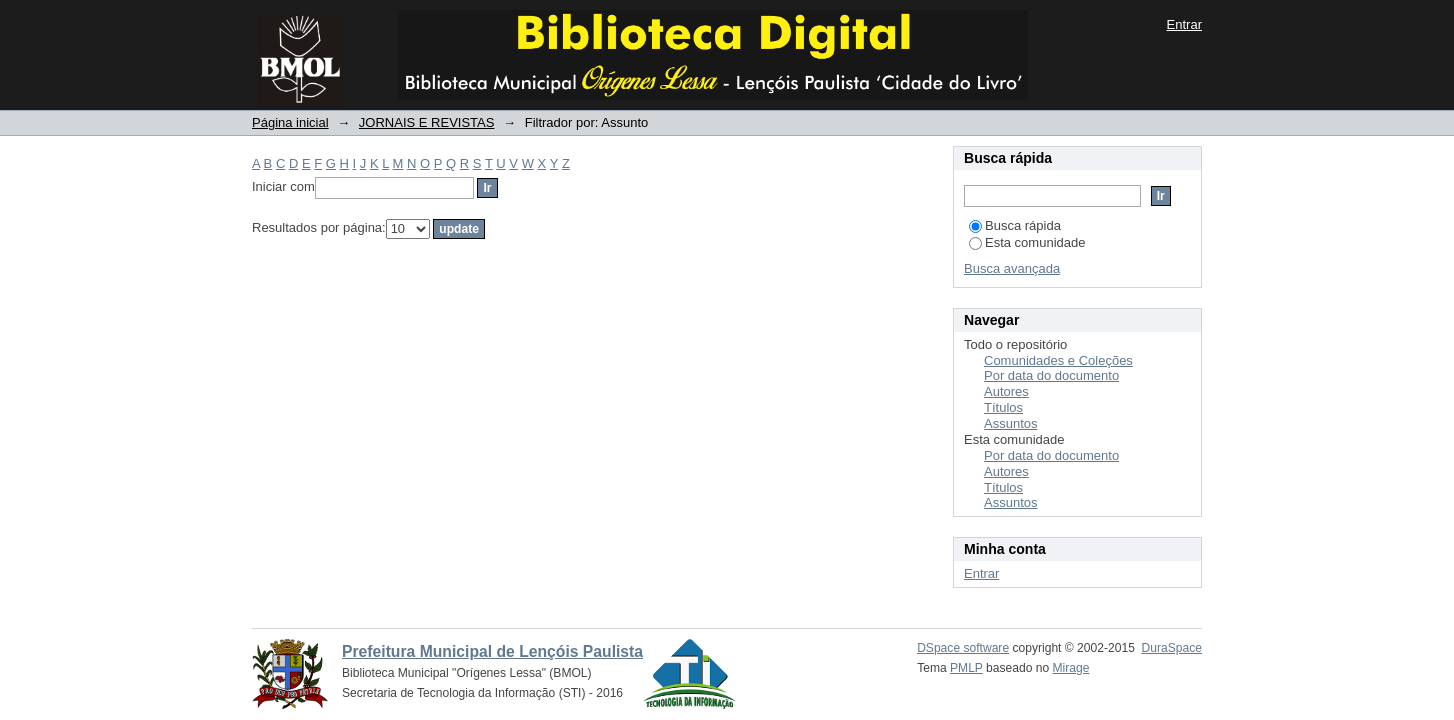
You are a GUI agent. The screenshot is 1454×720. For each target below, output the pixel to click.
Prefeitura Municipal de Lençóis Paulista (492, 651)
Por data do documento (1051, 375)
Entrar (1184, 24)
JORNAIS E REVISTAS (427, 122)
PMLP (966, 668)
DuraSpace (1172, 648)
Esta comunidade (1027, 242)
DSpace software (963, 648)
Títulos (1003, 407)
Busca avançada (1012, 268)
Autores (1006, 391)
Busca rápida (1015, 225)
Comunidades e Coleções (1058, 360)
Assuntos (1010, 423)
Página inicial (290, 122)
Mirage (1071, 668)
